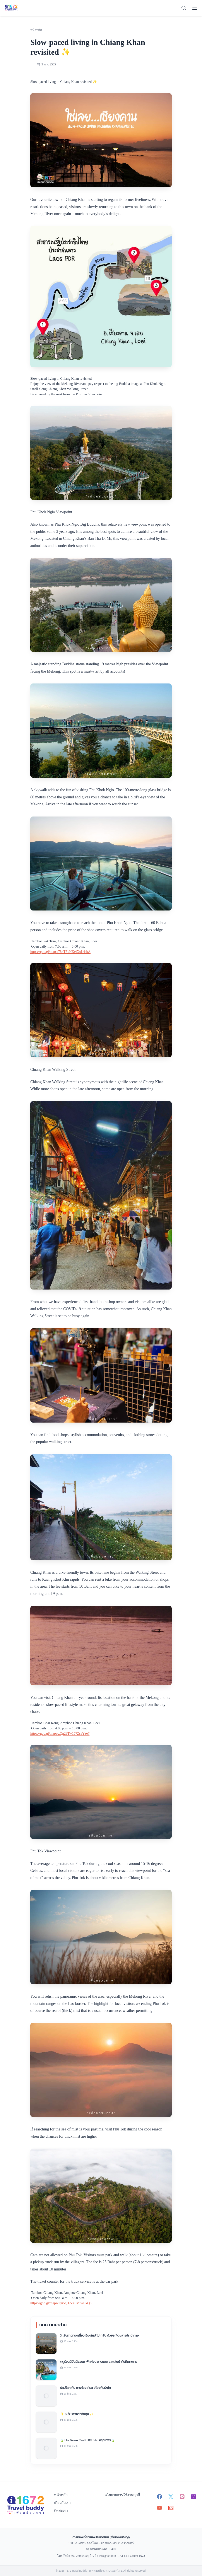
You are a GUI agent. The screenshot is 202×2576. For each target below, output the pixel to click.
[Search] (183, 7)
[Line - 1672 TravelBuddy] (182, 2496)
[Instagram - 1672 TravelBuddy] (193, 2496)
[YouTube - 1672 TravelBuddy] (159, 2508)
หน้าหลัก (61, 2495)
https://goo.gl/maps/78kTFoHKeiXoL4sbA (60, 951)
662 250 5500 (79, 2555)
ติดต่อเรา (61, 2510)
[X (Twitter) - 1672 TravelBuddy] (170, 2496)
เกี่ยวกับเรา (62, 2502)
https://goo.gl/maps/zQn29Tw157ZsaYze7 (59, 1733)
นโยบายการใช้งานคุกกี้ (122, 2495)
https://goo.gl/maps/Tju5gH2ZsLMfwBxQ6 (60, 2303)
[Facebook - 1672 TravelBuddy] (159, 2496)
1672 (142, 2555)
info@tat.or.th (107, 2555)
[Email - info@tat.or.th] (170, 2508)
